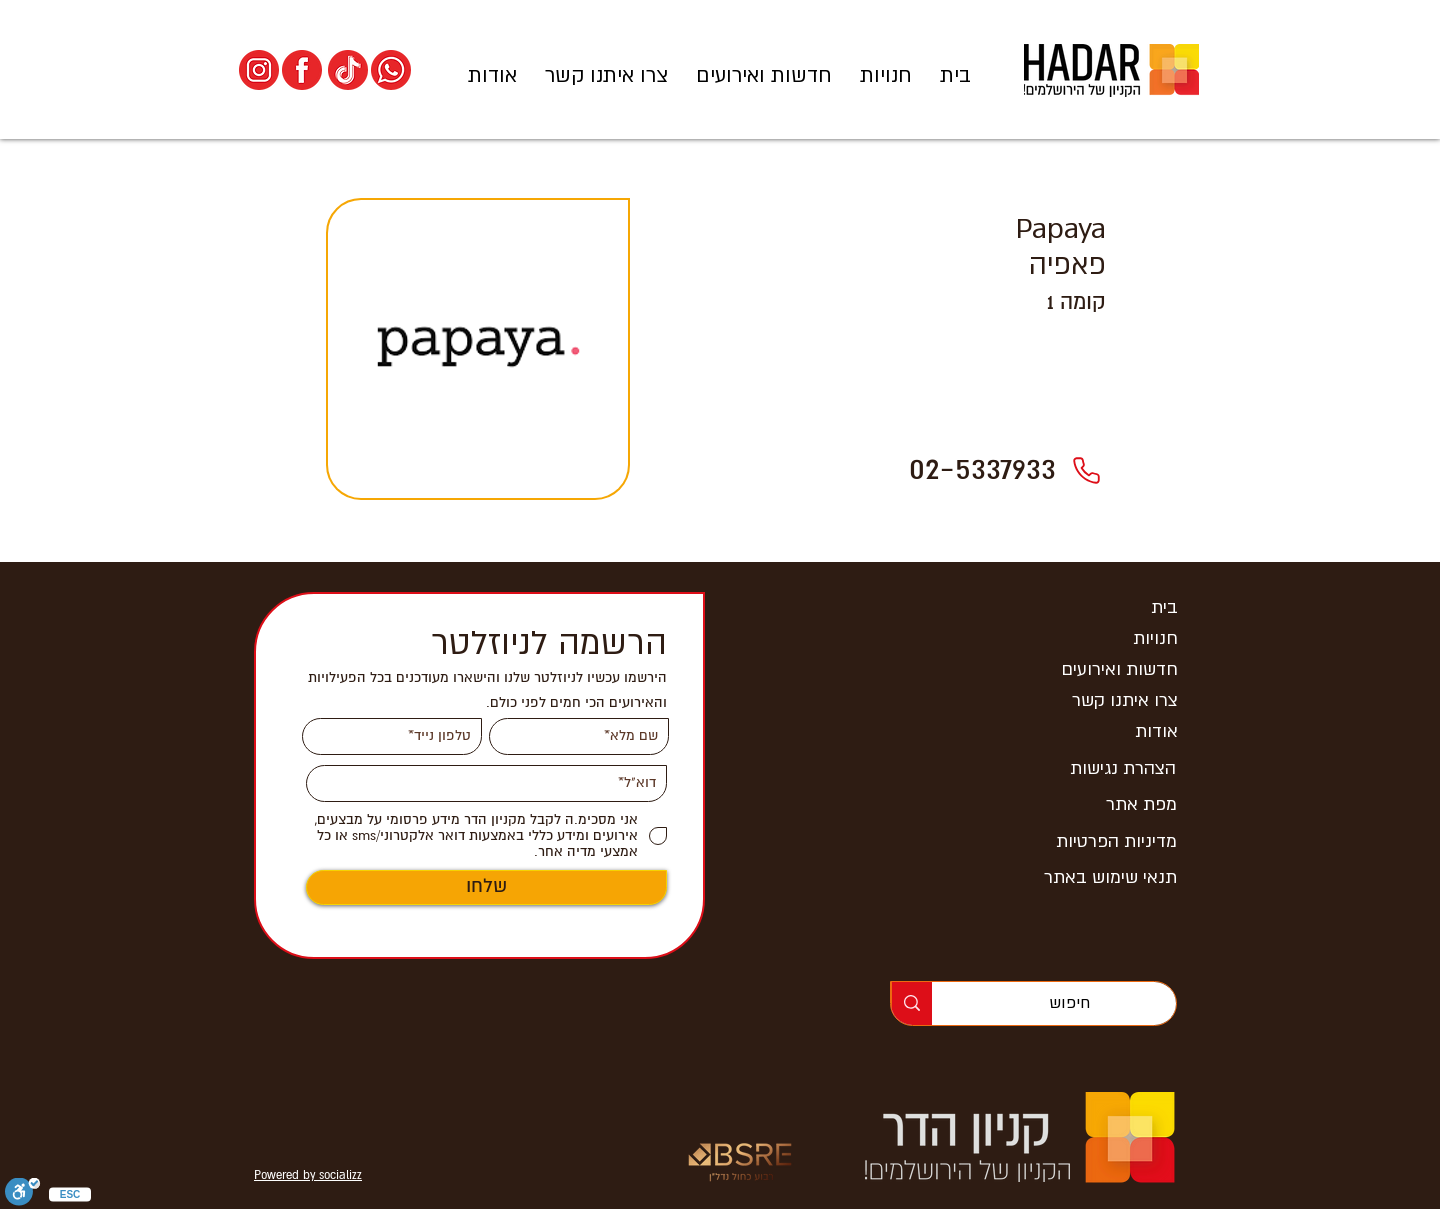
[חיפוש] (1069, 1003)
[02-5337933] (1086, 470)
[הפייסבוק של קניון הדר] (302, 70)
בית (1164, 607)
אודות (1156, 731)
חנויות (1155, 638)
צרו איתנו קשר (1125, 700)
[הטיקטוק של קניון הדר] (348, 70)
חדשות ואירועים (1119, 669)
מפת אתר (1141, 804)
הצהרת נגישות (1123, 768)
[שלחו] (486, 887)
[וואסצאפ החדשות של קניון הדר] (391, 70)
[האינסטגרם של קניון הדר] (259, 70)
